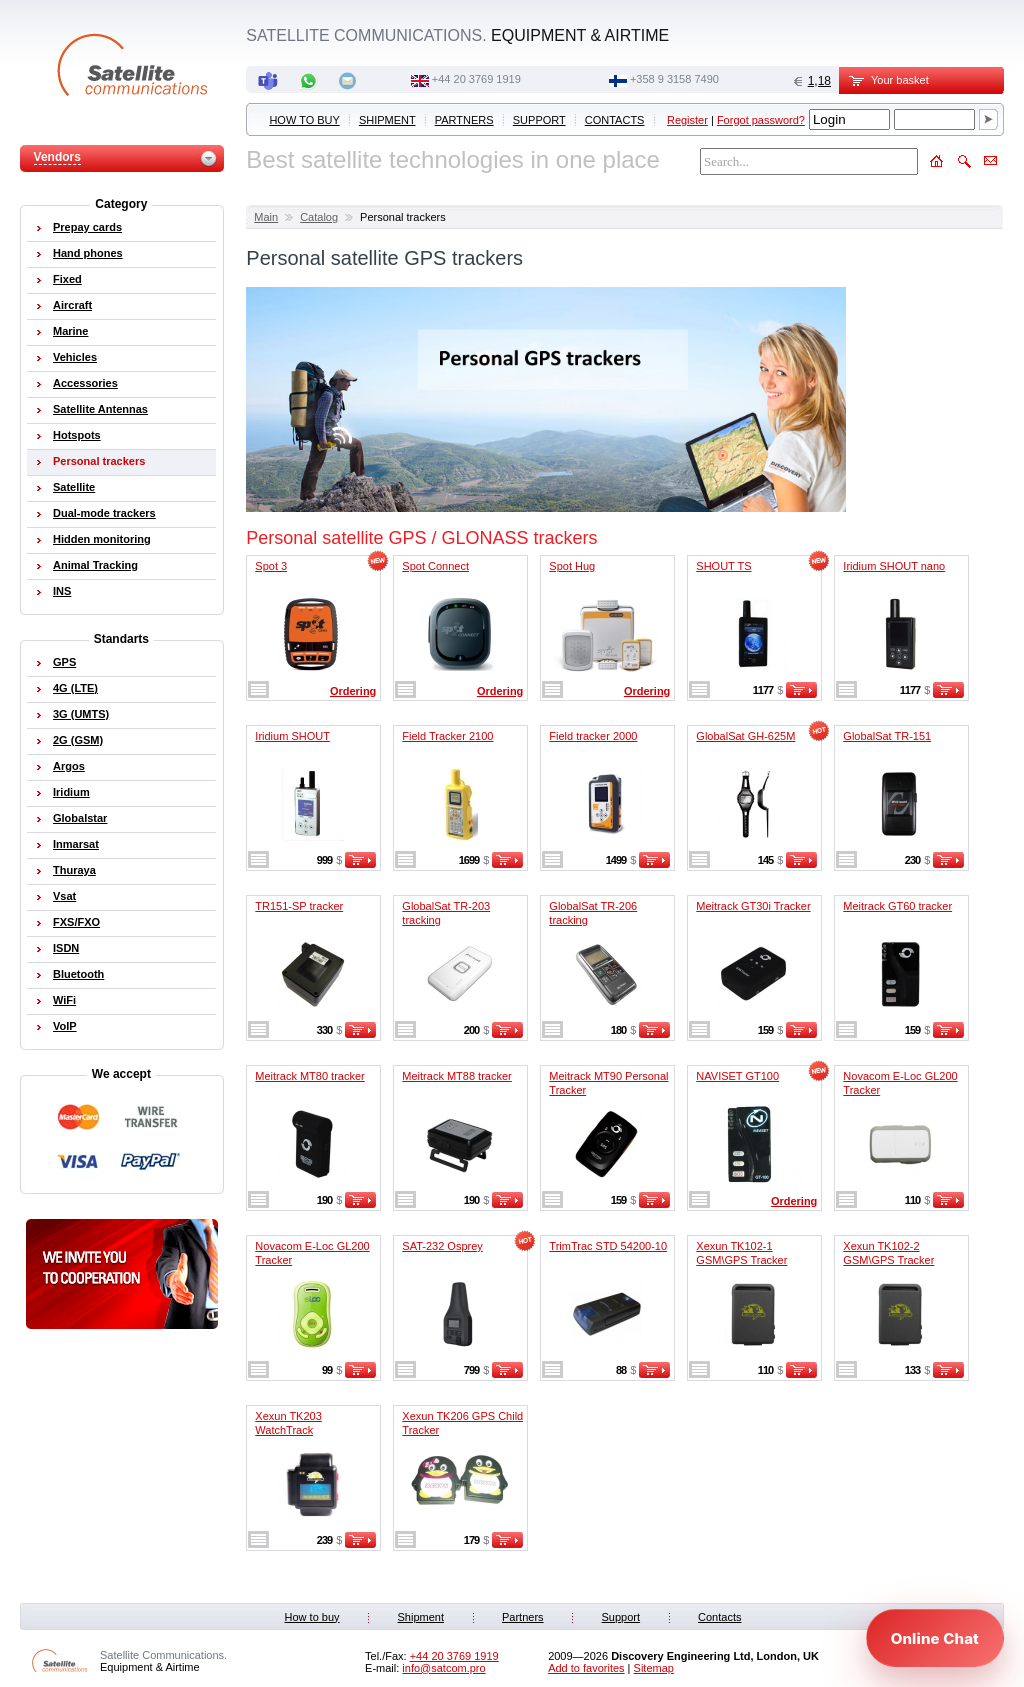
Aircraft (72, 305)
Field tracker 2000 (593, 736)
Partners (464, 120)
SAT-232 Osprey (442, 1246)
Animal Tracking (95, 565)
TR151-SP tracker (299, 906)
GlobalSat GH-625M (745, 736)
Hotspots (77, 435)
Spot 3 (271, 566)
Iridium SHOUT (292, 736)
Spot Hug (572, 566)
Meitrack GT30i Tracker (753, 906)
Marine (70, 331)
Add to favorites (586, 1668)
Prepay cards (87, 227)
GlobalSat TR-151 (887, 736)
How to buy (304, 120)
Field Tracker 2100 (447, 736)
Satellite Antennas (100, 409)
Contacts (615, 120)
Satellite (74, 487)
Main (266, 217)
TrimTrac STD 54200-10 (608, 1246)
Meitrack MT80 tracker (309, 1076)
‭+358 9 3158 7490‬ (674, 79)
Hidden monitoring (102, 539)
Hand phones (88, 253)
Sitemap (654, 1668)
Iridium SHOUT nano (894, 566)
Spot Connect (435, 566)
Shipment (387, 120)
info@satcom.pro (443, 1668)
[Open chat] (935, 1638)
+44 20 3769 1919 (476, 79)
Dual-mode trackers (104, 513)
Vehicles (75, 357)
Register (687, 120)
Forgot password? (761, 120)
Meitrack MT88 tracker (456, 1076)
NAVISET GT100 (737, 1076)
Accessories (85, 383)
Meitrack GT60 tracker (897, 906)
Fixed (67, 279)
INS (62, 591)
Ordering (353, 691)
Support (539, 120)
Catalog (319, 217)
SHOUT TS (723, 566)
